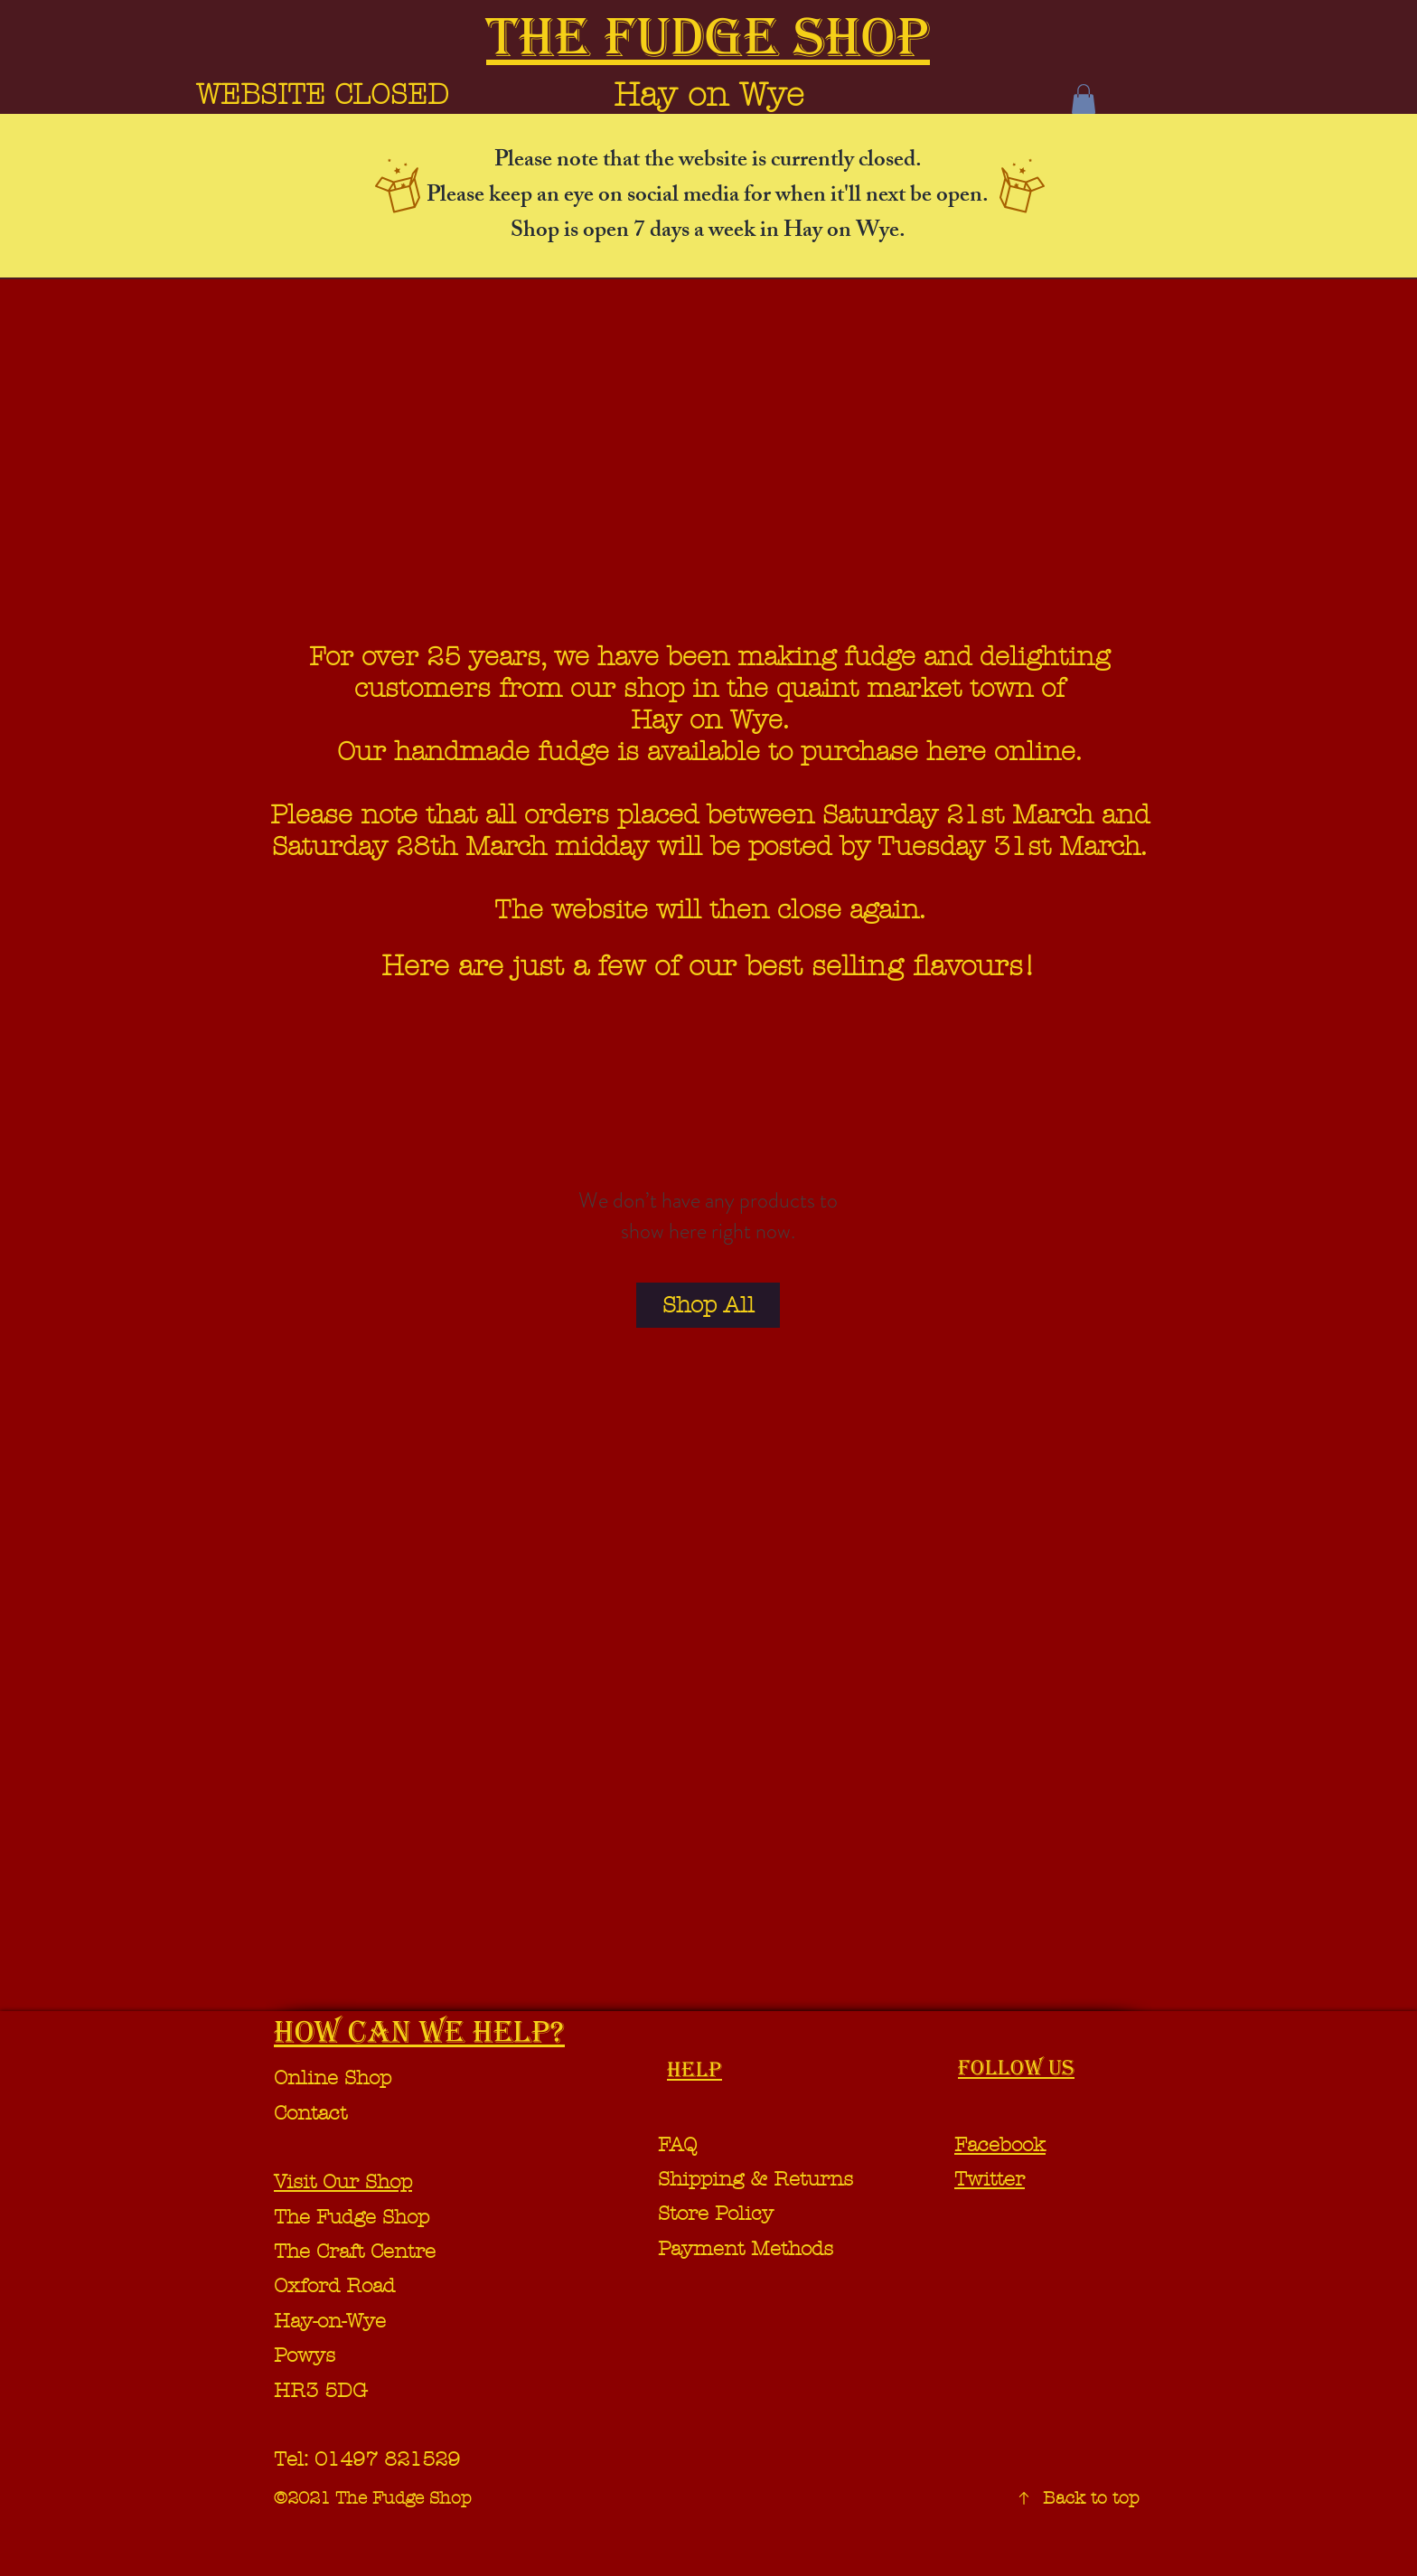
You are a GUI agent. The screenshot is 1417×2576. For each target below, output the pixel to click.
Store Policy (716, 2213)
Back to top (1091, 2498)
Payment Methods (749, 2249)
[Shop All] (708, 1305)
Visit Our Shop (343, 2182)
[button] (1083, 99)
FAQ (677, 2145)
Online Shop (332, 2078)
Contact (310, 2113)
